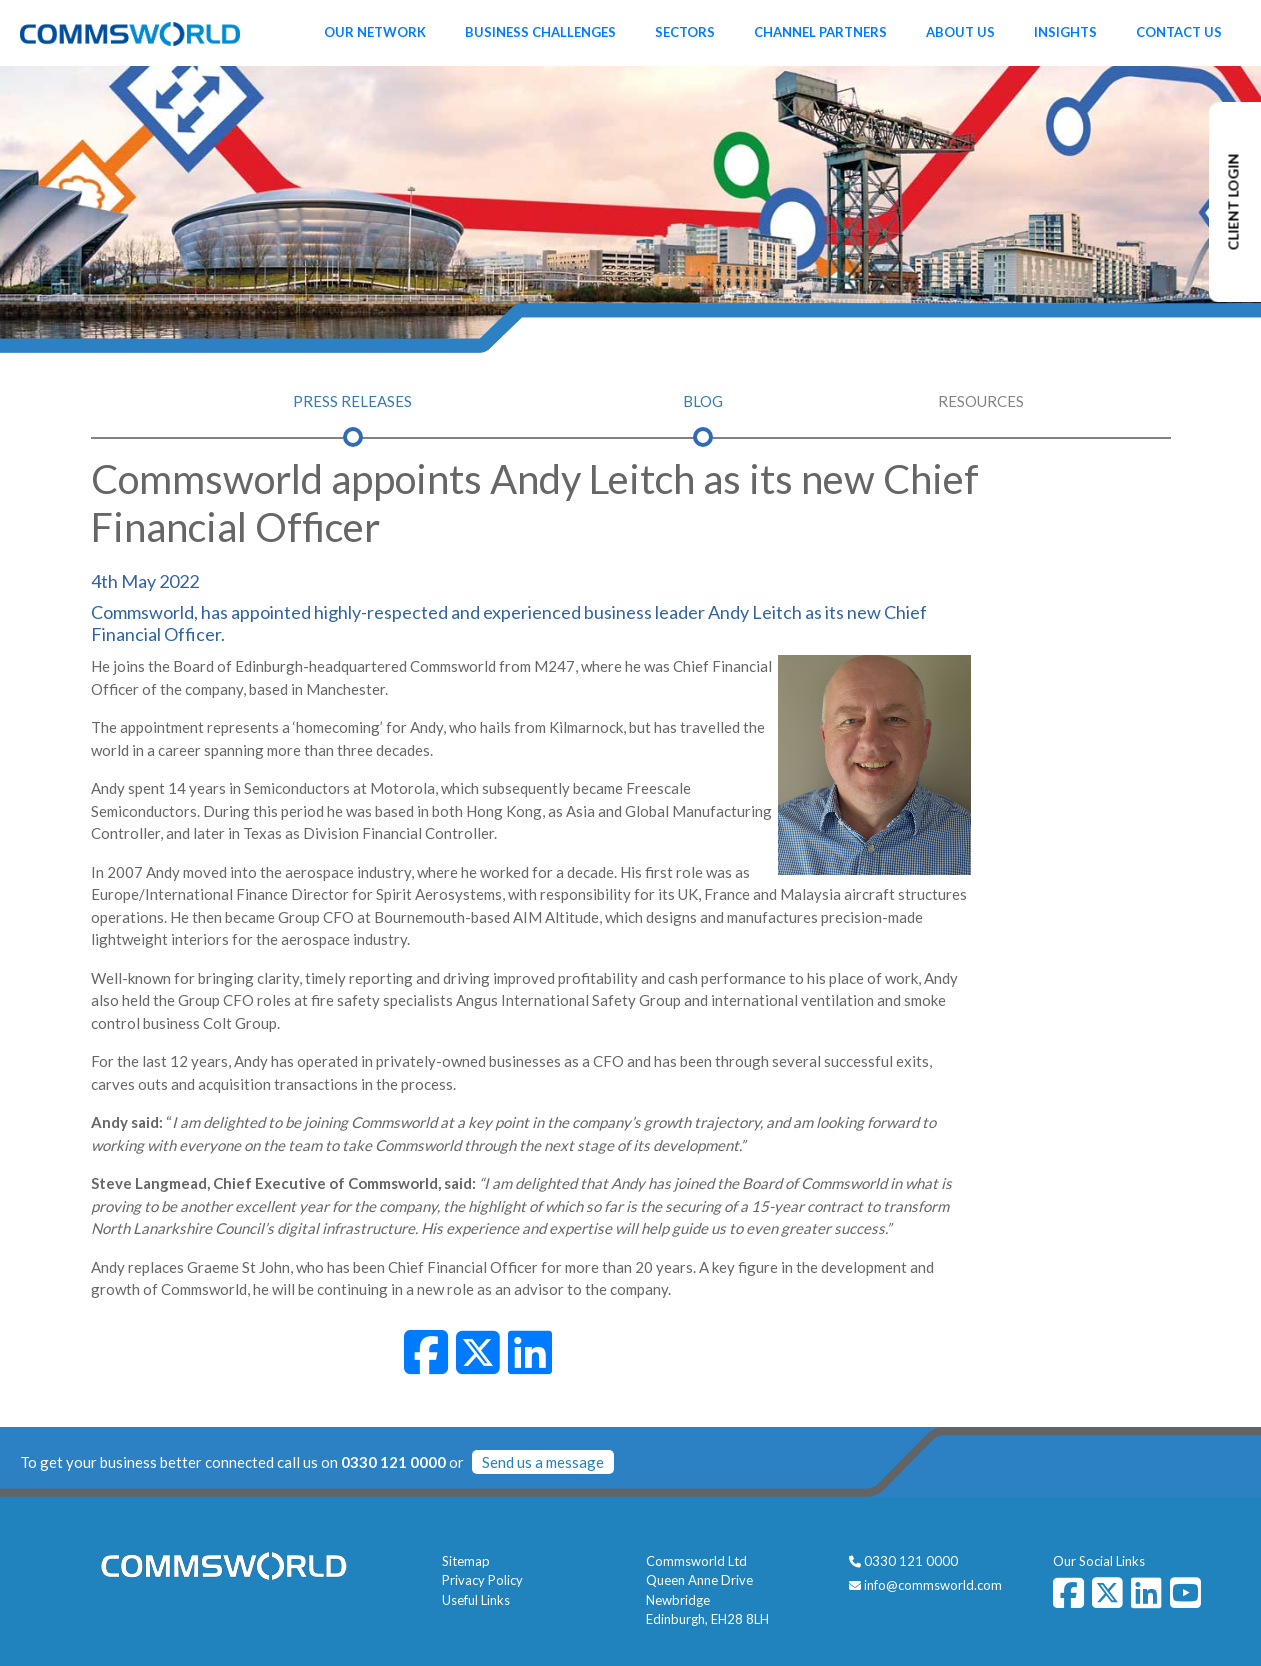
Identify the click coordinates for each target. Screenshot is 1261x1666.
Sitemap (466, 1561)
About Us (960, 32)
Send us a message (543, 1462)
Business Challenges (540, 32)
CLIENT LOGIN (1233, 202)
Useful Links (476, 1600)
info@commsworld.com (933, 1585)
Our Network (375, 32)
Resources (981, 401)
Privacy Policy (482, 1580)
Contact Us (1179, 32)
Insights (1065, 32)
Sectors (685, 32)
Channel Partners (820, 32)
